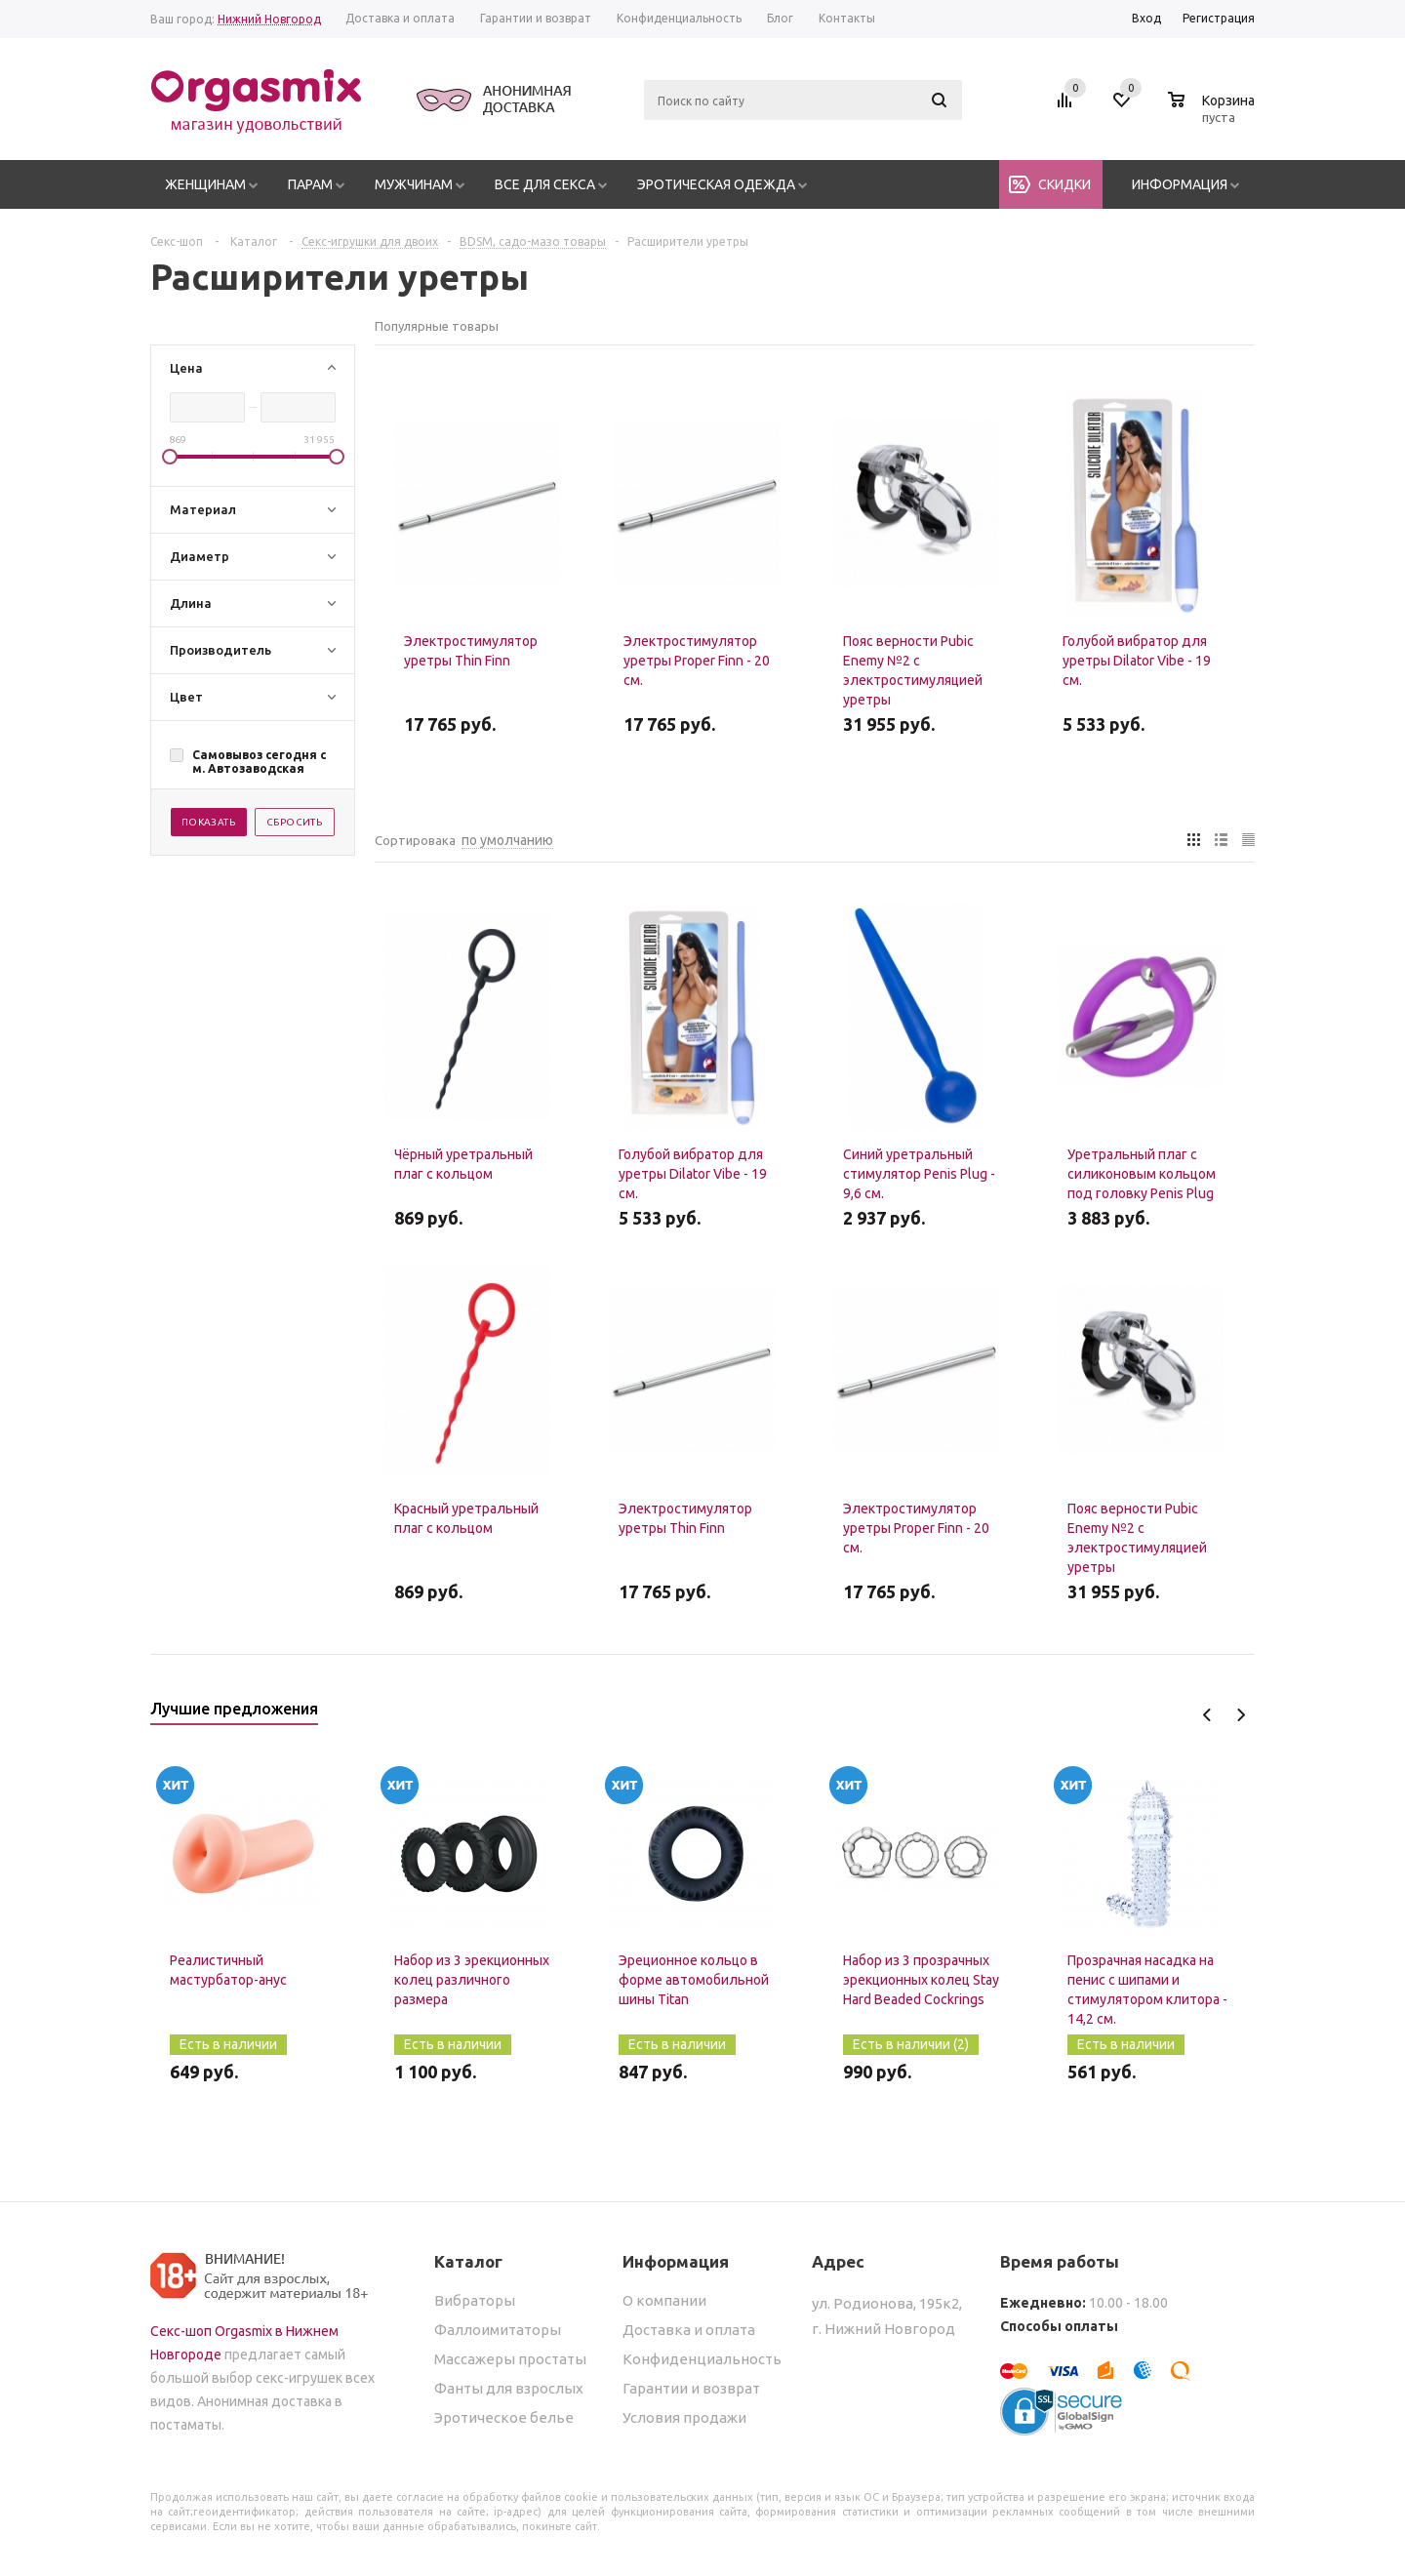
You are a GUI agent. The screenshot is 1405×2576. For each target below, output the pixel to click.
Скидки (1064, 184)
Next (1240, 1715)
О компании (664, 2300)
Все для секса (545, 184)
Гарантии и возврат (691, 2388)
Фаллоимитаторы (497, 2329)
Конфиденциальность (702, 2359)
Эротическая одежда (716, 184)
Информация (1179, 184)
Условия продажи (684, 2417)
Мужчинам (414, 184)
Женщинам (205, 184)
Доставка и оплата (688, 2329)
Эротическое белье (504, 2417)
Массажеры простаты (510, 2359)
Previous (1207, 1715)
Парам (310, 184)
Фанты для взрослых (508, 2388)
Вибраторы (474, 2300)
